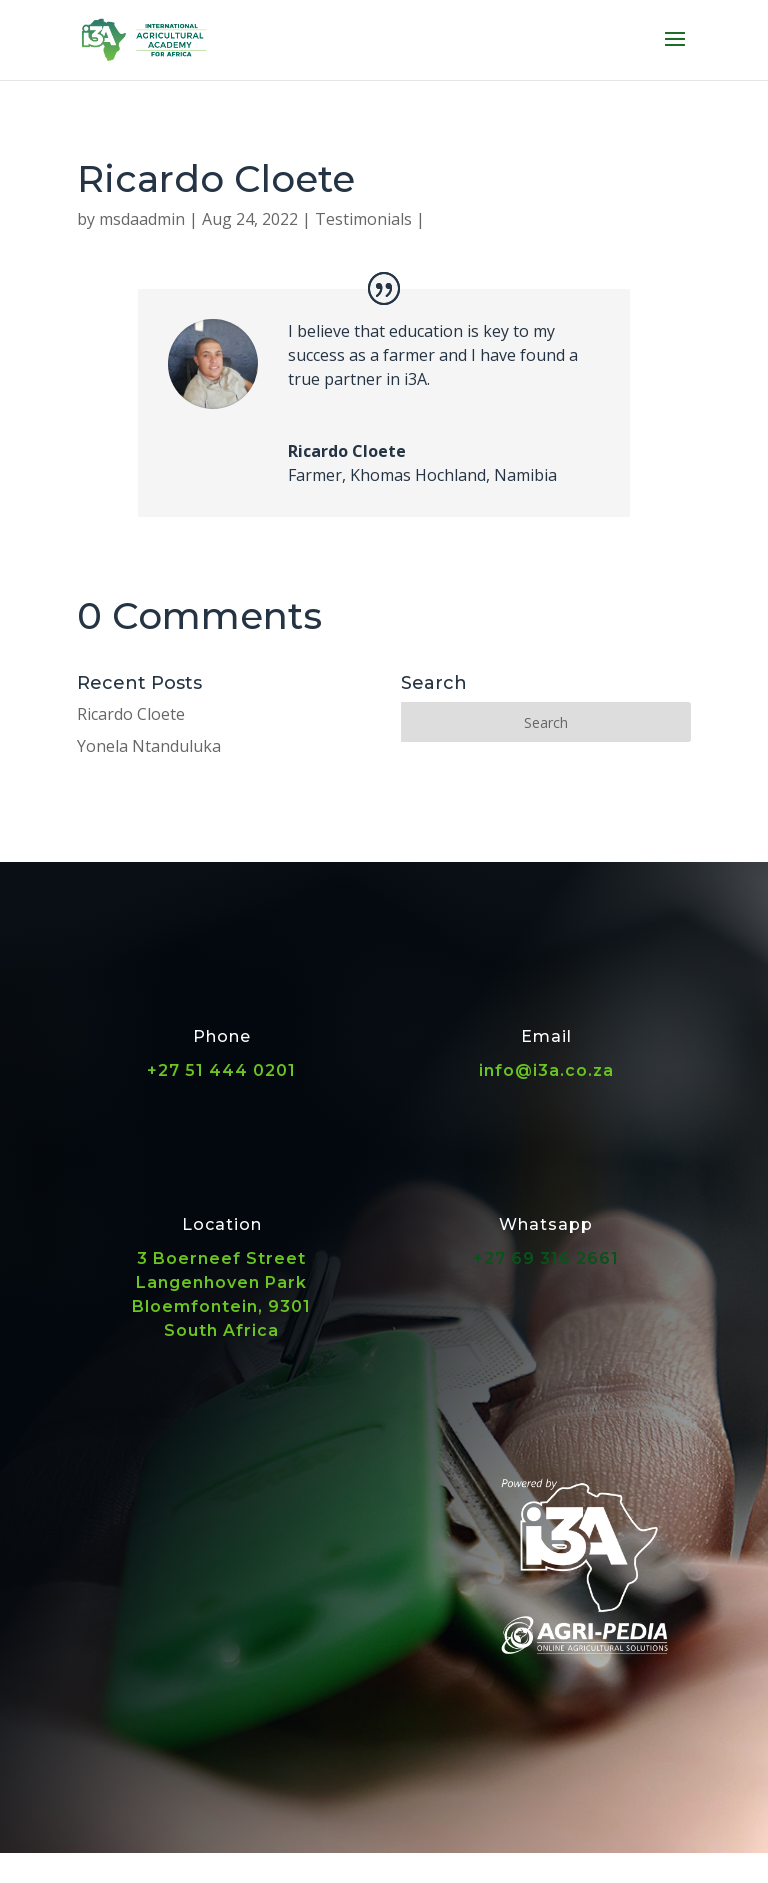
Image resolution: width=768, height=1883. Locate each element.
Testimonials (363, 219)
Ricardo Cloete (131, 714)
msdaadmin (142, 219)
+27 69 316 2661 (546, 1258)
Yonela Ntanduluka (149, 746)
